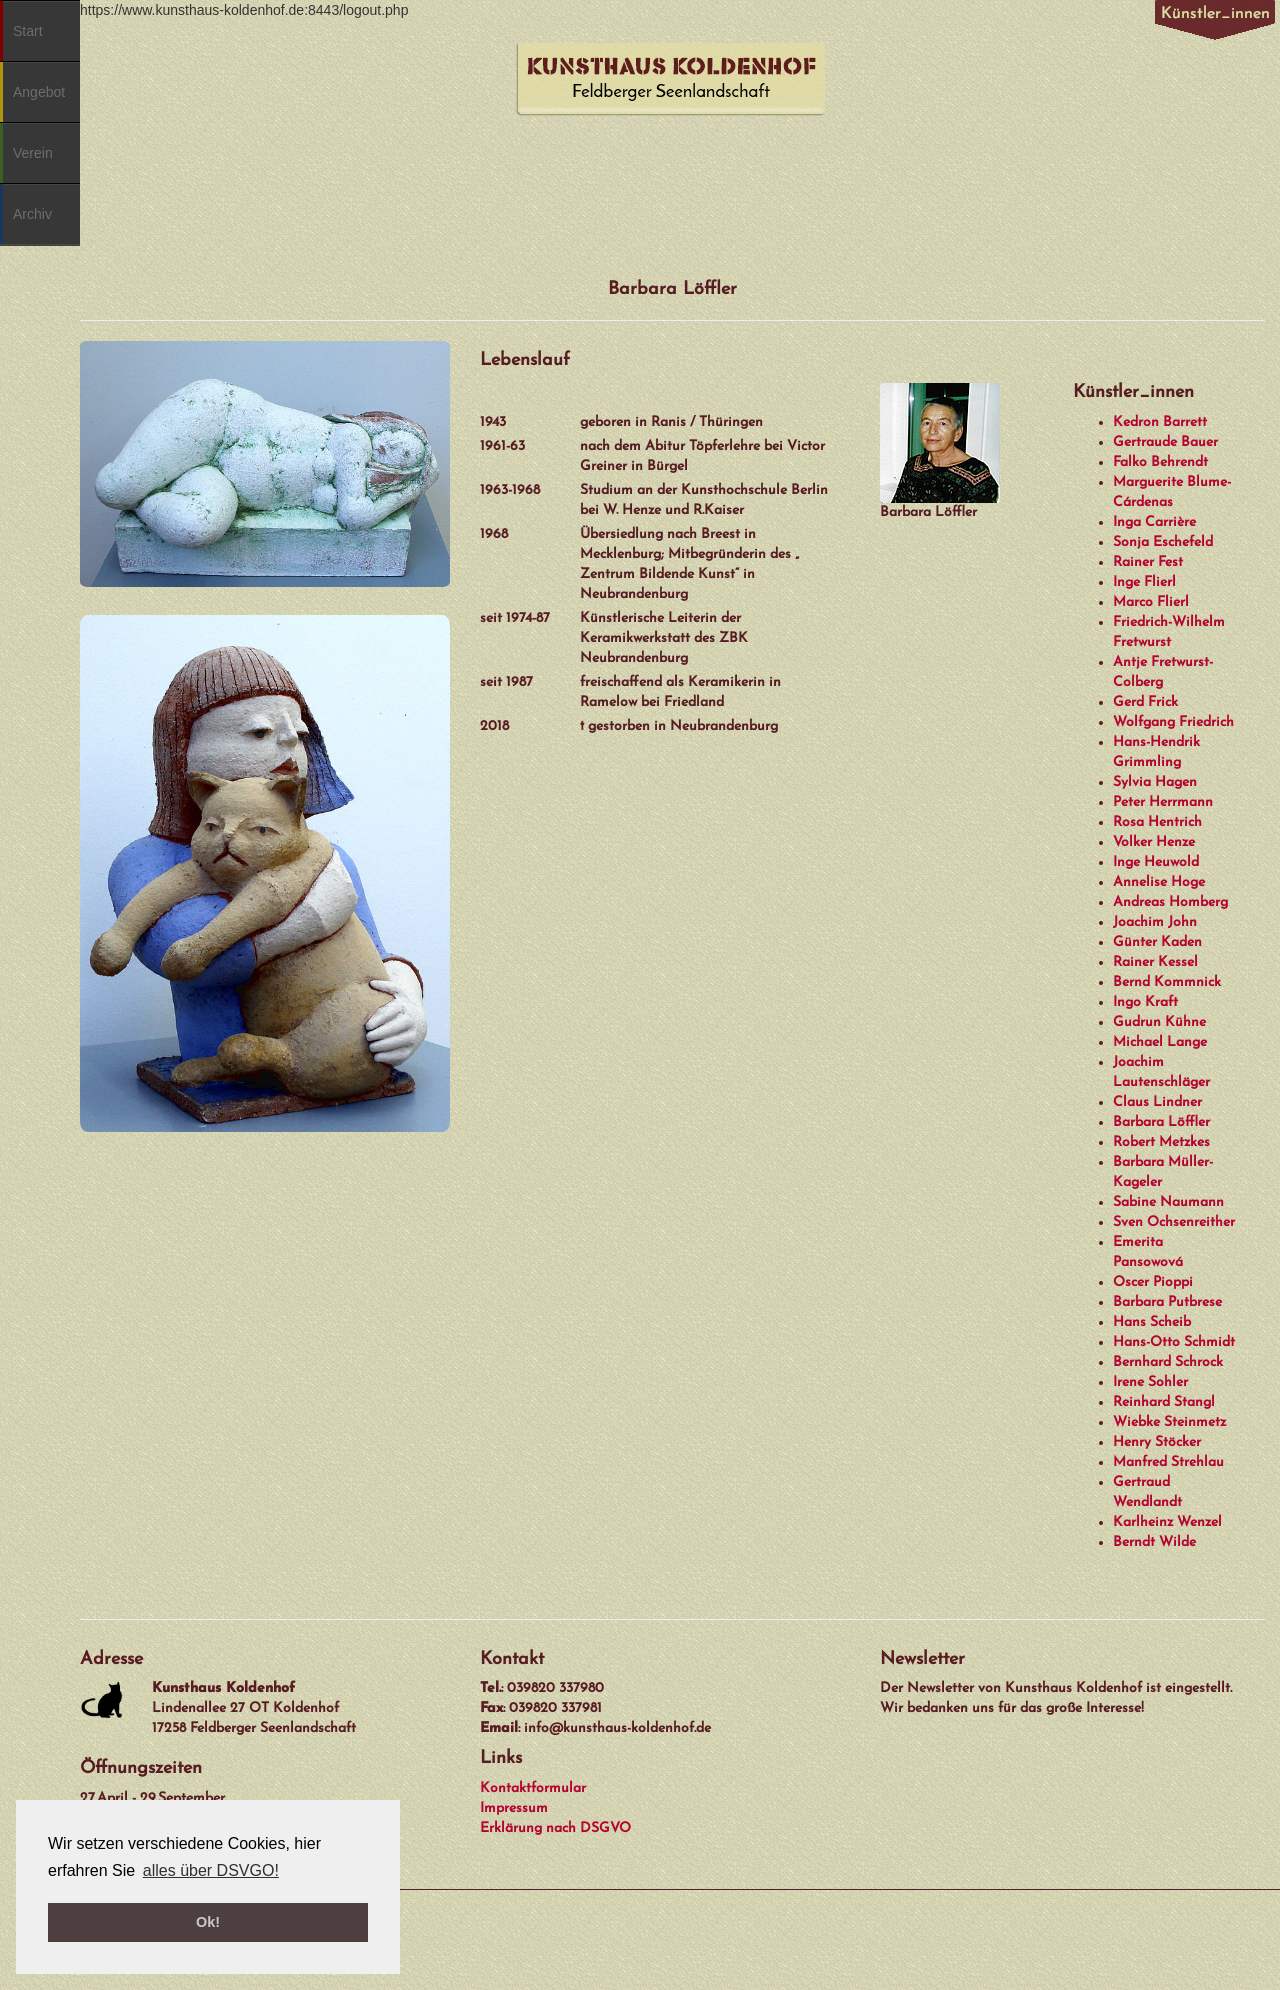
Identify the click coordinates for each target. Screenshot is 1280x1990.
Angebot (39, 92)
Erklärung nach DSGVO (555, 1828)
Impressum (514, 1808)
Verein (33, 153)
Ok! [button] (208, 1922)
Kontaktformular (533, 1788)
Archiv (32, 214)
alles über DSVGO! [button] (211, 1870)
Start (28, 31)
